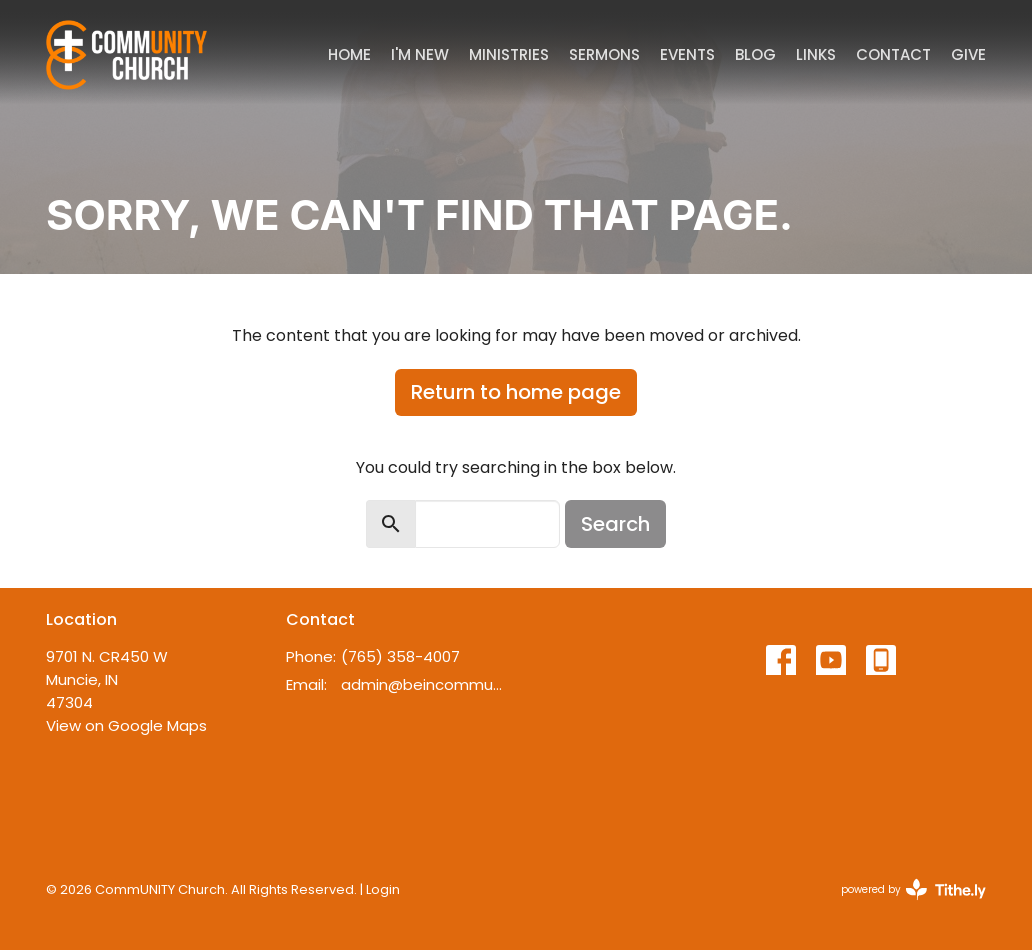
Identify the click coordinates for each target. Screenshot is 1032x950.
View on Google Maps (126, 725)
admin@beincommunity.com (423, 684)
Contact (893, 54)
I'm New (420, 54)
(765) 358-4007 (400, 656)
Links (816, 54)
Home (349, 54)
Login (383, 889)
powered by (913, 889)
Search (615, 524)
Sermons (604, 54)
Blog (755, 54)
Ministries (509, 54)
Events (687, 54)
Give (968, 54)
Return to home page (516, 392)
